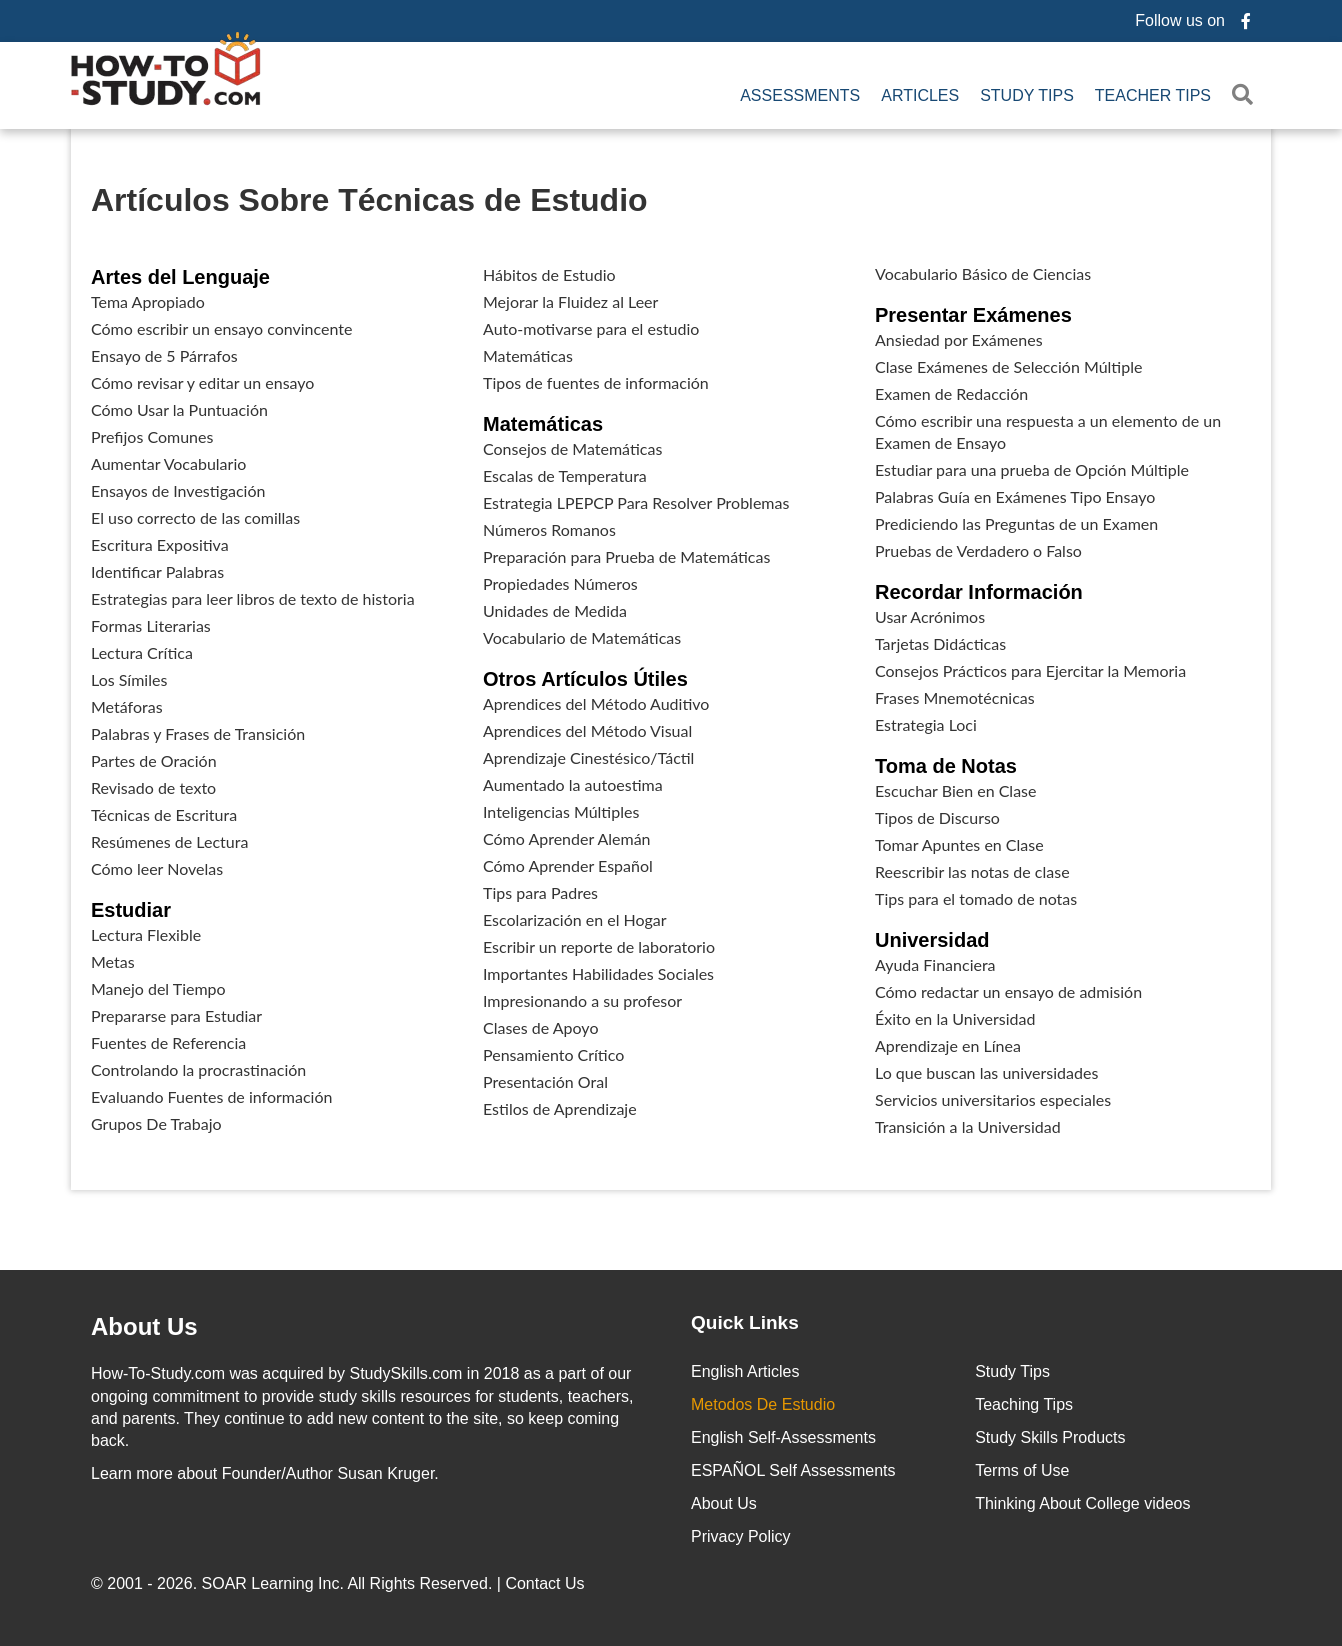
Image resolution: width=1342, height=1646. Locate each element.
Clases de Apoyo (540, 1027)
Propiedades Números (560, 583)
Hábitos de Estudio (549, 274)
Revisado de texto (153, 787)
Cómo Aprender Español (568, 865)
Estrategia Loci (926, 724)
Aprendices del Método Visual (587, 730)
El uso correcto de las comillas (195, 517)
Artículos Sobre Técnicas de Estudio (369, 200)
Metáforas (127, 706)
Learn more (132, 1473)
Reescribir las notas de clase (972, 871)
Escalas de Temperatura (565, 475)
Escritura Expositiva (160, 544)
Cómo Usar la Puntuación (179, 409)
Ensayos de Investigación (178, 490)
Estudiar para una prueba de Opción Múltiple (1032, 469)
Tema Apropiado (148, 301)
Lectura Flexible (146, 934)
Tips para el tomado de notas (976, 898)
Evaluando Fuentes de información (211, 1096)
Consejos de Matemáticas (572, 448)
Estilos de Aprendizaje (560, 1108)
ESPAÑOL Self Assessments (793, 1470)
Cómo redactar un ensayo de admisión (1008, 991)
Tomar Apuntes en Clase (959, 844)
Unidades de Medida (555, 610)
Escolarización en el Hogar (575, 919)
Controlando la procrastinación (198, 1069)
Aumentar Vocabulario (168, 463)
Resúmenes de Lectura (169, 841)
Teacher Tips (1153, 95)
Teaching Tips (1024, 1404)
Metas (113, 961)
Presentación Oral (545, 1081)
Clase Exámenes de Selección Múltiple (1008, 366)
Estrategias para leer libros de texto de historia (253, 598)
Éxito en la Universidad (955, 1018)
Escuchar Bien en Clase (955, 790)
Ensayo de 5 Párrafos (164, 355)
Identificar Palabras (157, 571)
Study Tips (1027, 95)
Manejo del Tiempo (158, 988)
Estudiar (131, 910)
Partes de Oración (154, 760)
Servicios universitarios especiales (993, 1099)
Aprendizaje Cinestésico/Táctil (588, 757)
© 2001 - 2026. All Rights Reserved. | (340, 1583)
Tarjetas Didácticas (940, 643)
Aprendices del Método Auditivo (596, 703)
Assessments (800, 95)
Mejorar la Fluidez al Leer (570, 301)
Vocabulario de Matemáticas (582, 637)
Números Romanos (549, 529)
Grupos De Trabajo (156, 1123)
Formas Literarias (151, 625)
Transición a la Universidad (968, 1126)
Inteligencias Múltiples (561, 811)
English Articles (745, 1371)
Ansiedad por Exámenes (959, 339)
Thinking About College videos (1082, 1503)
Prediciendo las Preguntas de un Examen (1016, 523)
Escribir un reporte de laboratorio (599, 946)
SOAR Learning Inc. (273, 1583)
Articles (920, 95)
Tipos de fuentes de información (596, 382)
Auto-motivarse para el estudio (591, 328)
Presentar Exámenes (973, 315)
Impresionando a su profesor (582, 1000)
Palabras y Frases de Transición (198, 733)
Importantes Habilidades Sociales (598, 973)
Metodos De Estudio (763, 1404)
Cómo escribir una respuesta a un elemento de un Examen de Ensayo (1048, 431)
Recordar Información (979, 592)
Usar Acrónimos (930, 616)
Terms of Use (1022, 1470)
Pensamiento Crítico (553, 1054)
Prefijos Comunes (152, 436)
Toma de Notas (946, 766)
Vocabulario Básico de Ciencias (983, 273)
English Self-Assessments (783, 1437)
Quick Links (745, 1322)
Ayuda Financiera (935, 964)
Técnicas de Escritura (164, 814)
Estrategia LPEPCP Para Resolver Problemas (636, 502)
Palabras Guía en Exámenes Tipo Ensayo (1015, 496)
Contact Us (547, 1583)
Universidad (932, 940)
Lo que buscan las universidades (986, 1072)
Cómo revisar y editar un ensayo (202, 382)
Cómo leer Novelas (157, 868)
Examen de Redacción (951, 393)
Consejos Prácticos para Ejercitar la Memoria (1030, 670)
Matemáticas (528, 355)
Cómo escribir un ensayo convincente (221, 328)
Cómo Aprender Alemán (567, 838)
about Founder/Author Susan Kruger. (265, 1473)
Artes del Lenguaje (180, 277)
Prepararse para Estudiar (176, 1015)
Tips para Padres (540, 892)
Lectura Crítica (142, 652)
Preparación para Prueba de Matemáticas (626, 556)
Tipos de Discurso (937, 817)
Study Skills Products (1050, 1437)
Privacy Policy (741, 1536)
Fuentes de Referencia (168, 1042)
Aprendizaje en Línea (948, 1045)
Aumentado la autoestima (573, 784)
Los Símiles (129, 679)
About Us (724, 1503)
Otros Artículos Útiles (585, 679)
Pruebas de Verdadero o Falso (978, 550)
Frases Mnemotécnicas (955, 697)
